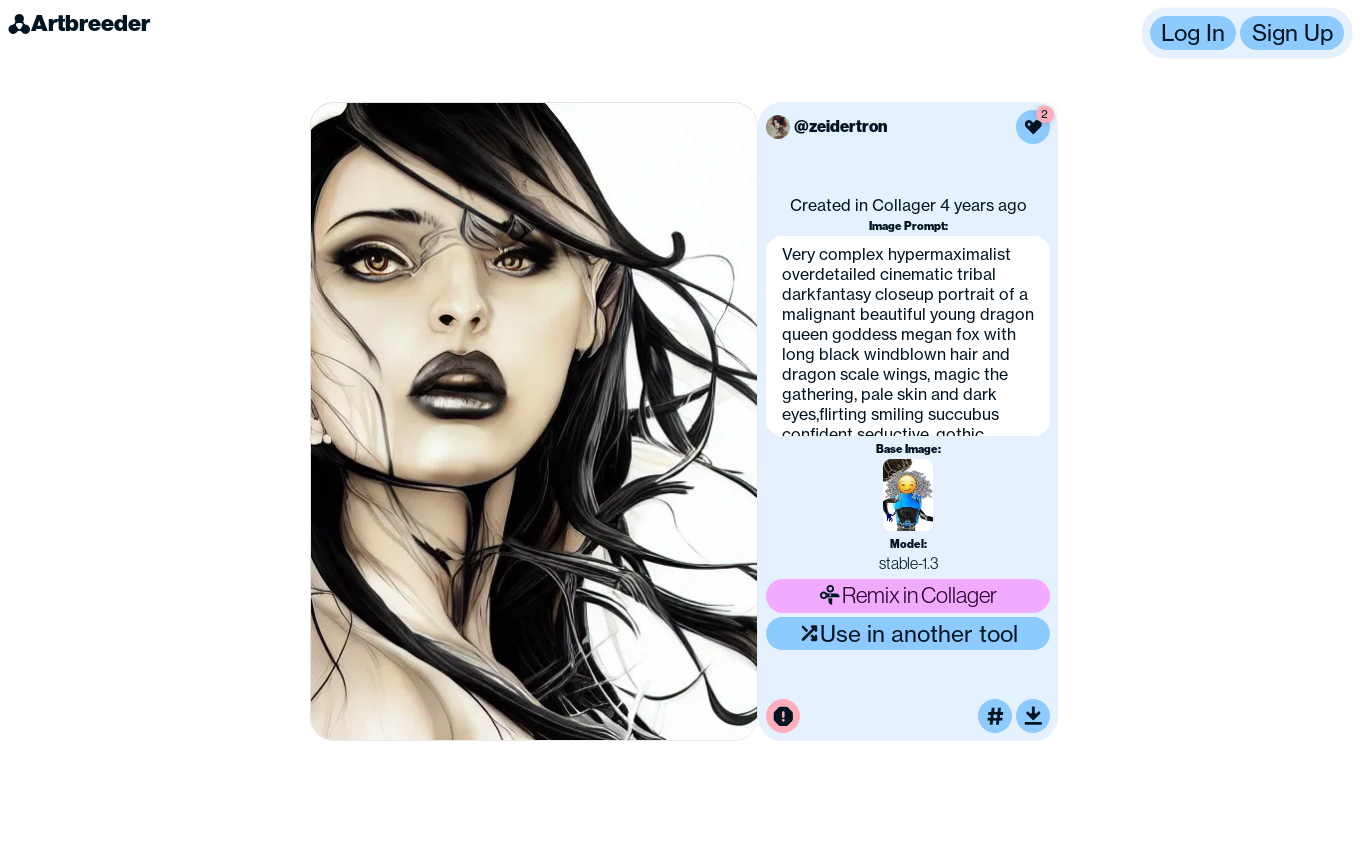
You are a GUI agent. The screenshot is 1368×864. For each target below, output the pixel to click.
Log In (1193, 32)
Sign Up (1292, 32)
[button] (1247, 33)
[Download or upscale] (1033, 716)
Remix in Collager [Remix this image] (908, 594)
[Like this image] (1033, 127)
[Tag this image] (995, 716)
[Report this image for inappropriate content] (783, 716)
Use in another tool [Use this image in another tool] (908, 633)
